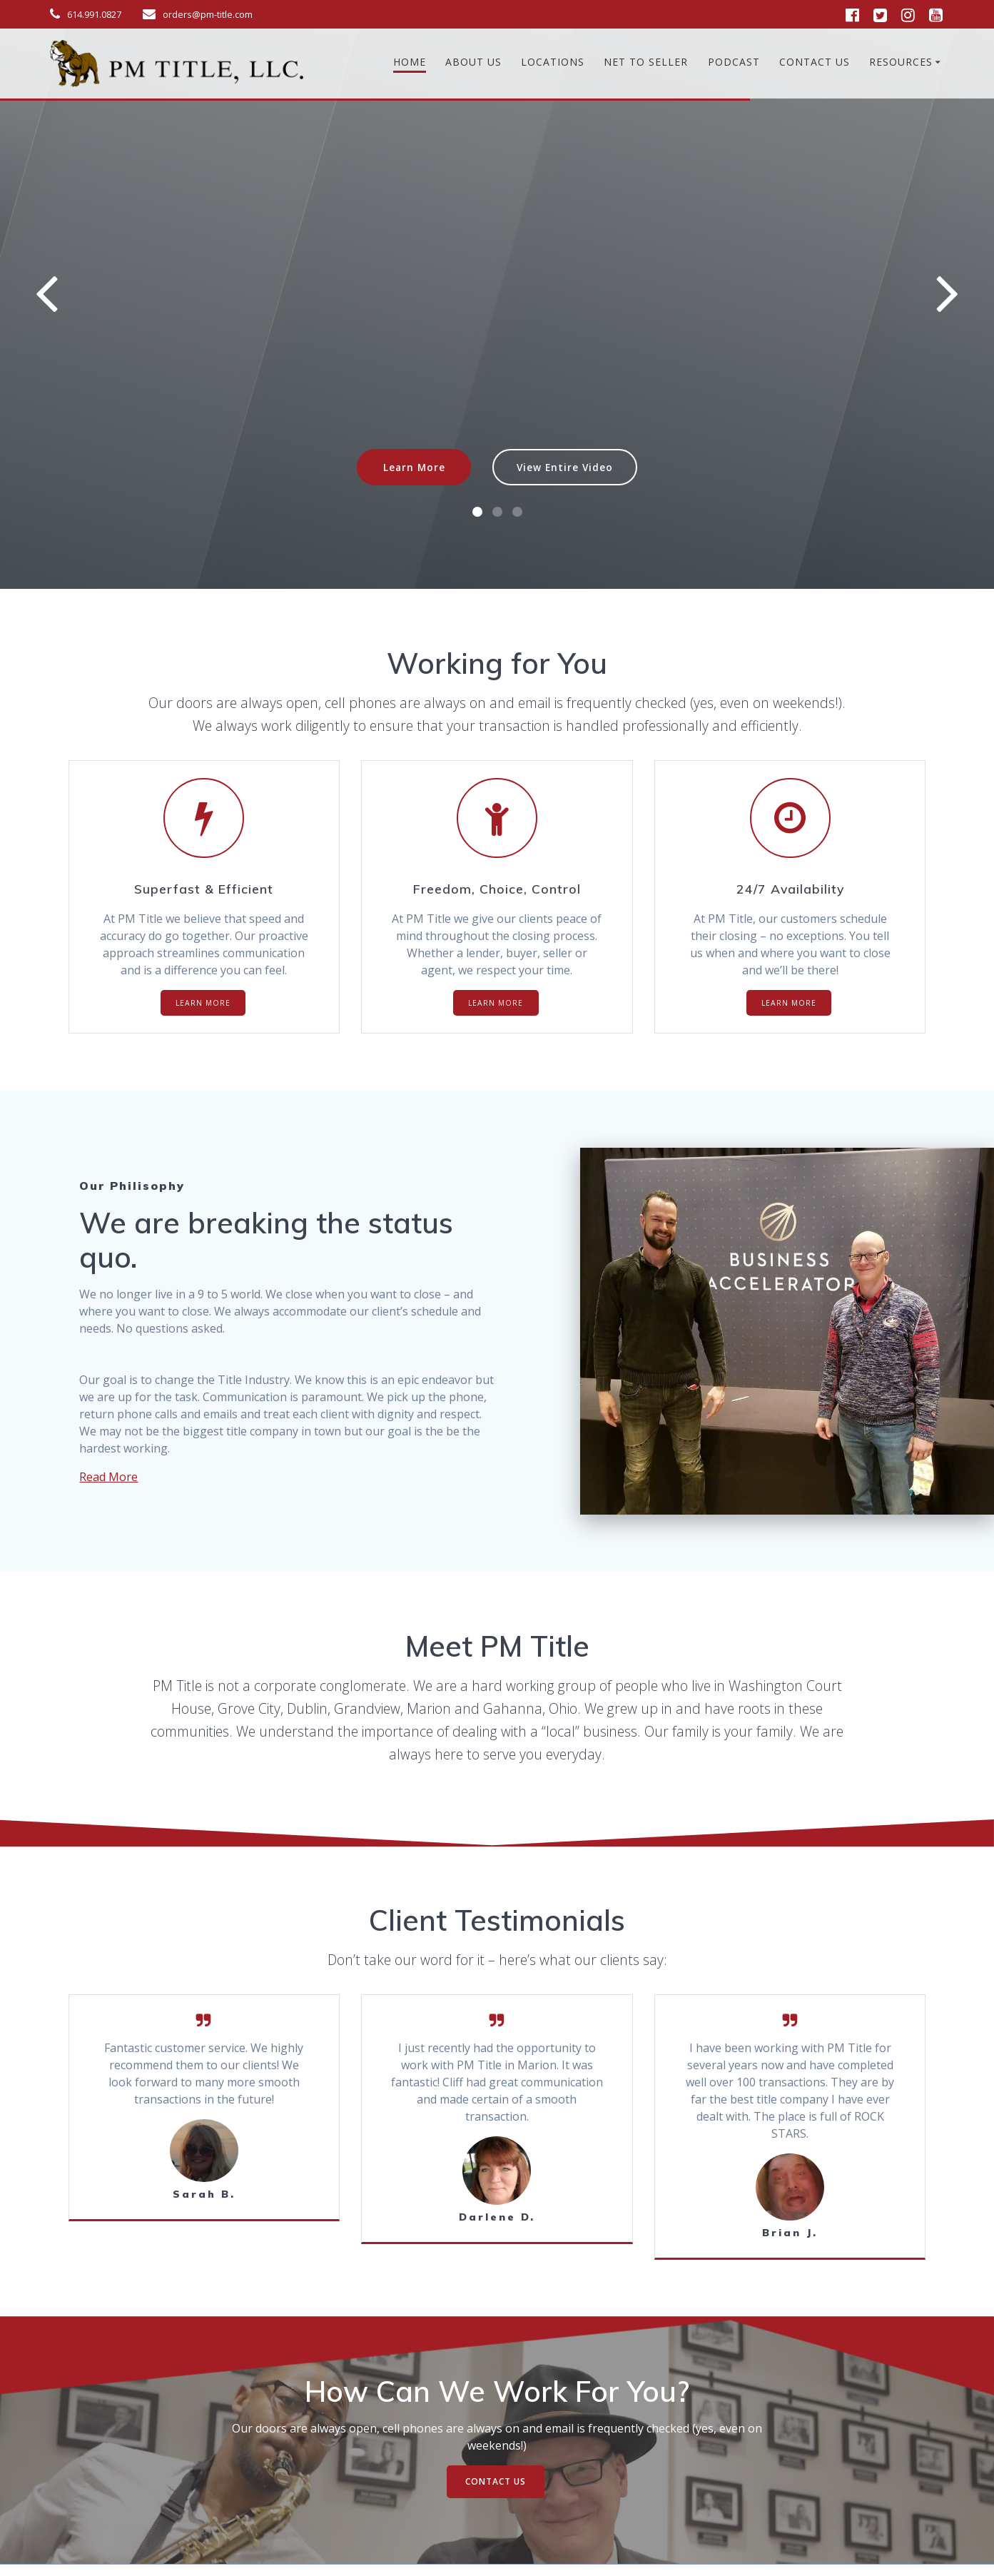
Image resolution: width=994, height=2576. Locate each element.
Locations (552, 62)
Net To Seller (646, 62)
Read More (108, 1477)
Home (409, 62)
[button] (477, 512)
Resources (901, 62)
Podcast (734, 62)
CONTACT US (495, 2481)
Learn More (414, 467)
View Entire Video (565, 467)
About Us (473, 62)
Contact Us (814, 62)
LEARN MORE (203, 1003)
